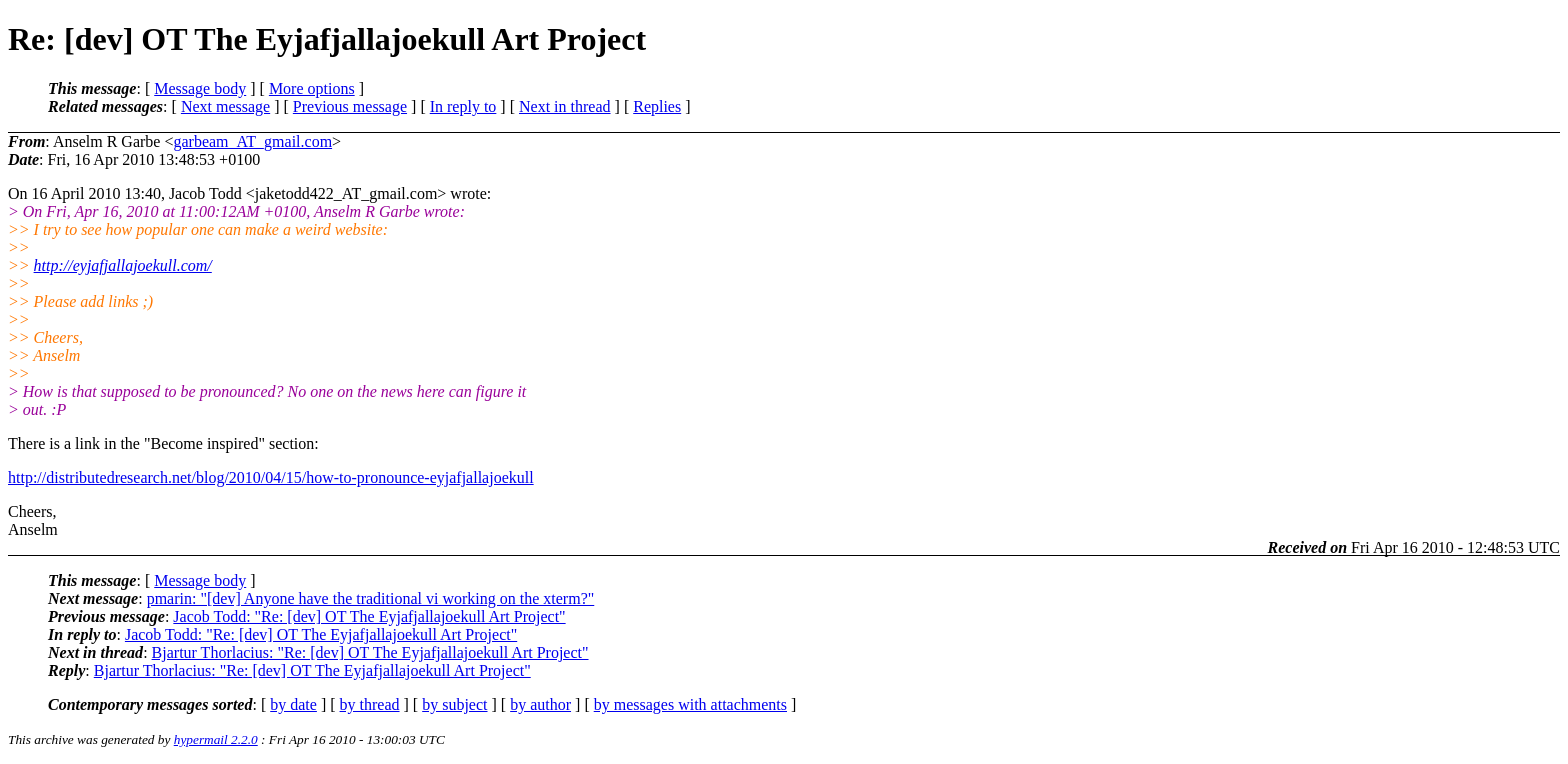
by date (293, 704)
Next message (225, 106)
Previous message (350, 106)
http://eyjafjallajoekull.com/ (123, 265)
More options (312, 88)
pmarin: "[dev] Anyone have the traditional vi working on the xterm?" (371, 598)
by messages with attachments (690, 704)
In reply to (463, 106)
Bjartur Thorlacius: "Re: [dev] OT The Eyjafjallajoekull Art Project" (370, 652)
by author (540, 704)
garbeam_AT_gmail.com (252, 141)
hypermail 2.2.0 (216, 739)
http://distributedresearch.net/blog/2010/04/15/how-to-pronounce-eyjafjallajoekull (271, 477)
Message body (200, 88)
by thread (370, 704)
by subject (454, 704)
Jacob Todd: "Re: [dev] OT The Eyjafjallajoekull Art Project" (369, 616)
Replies (657, 106)
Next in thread (565, 106)
